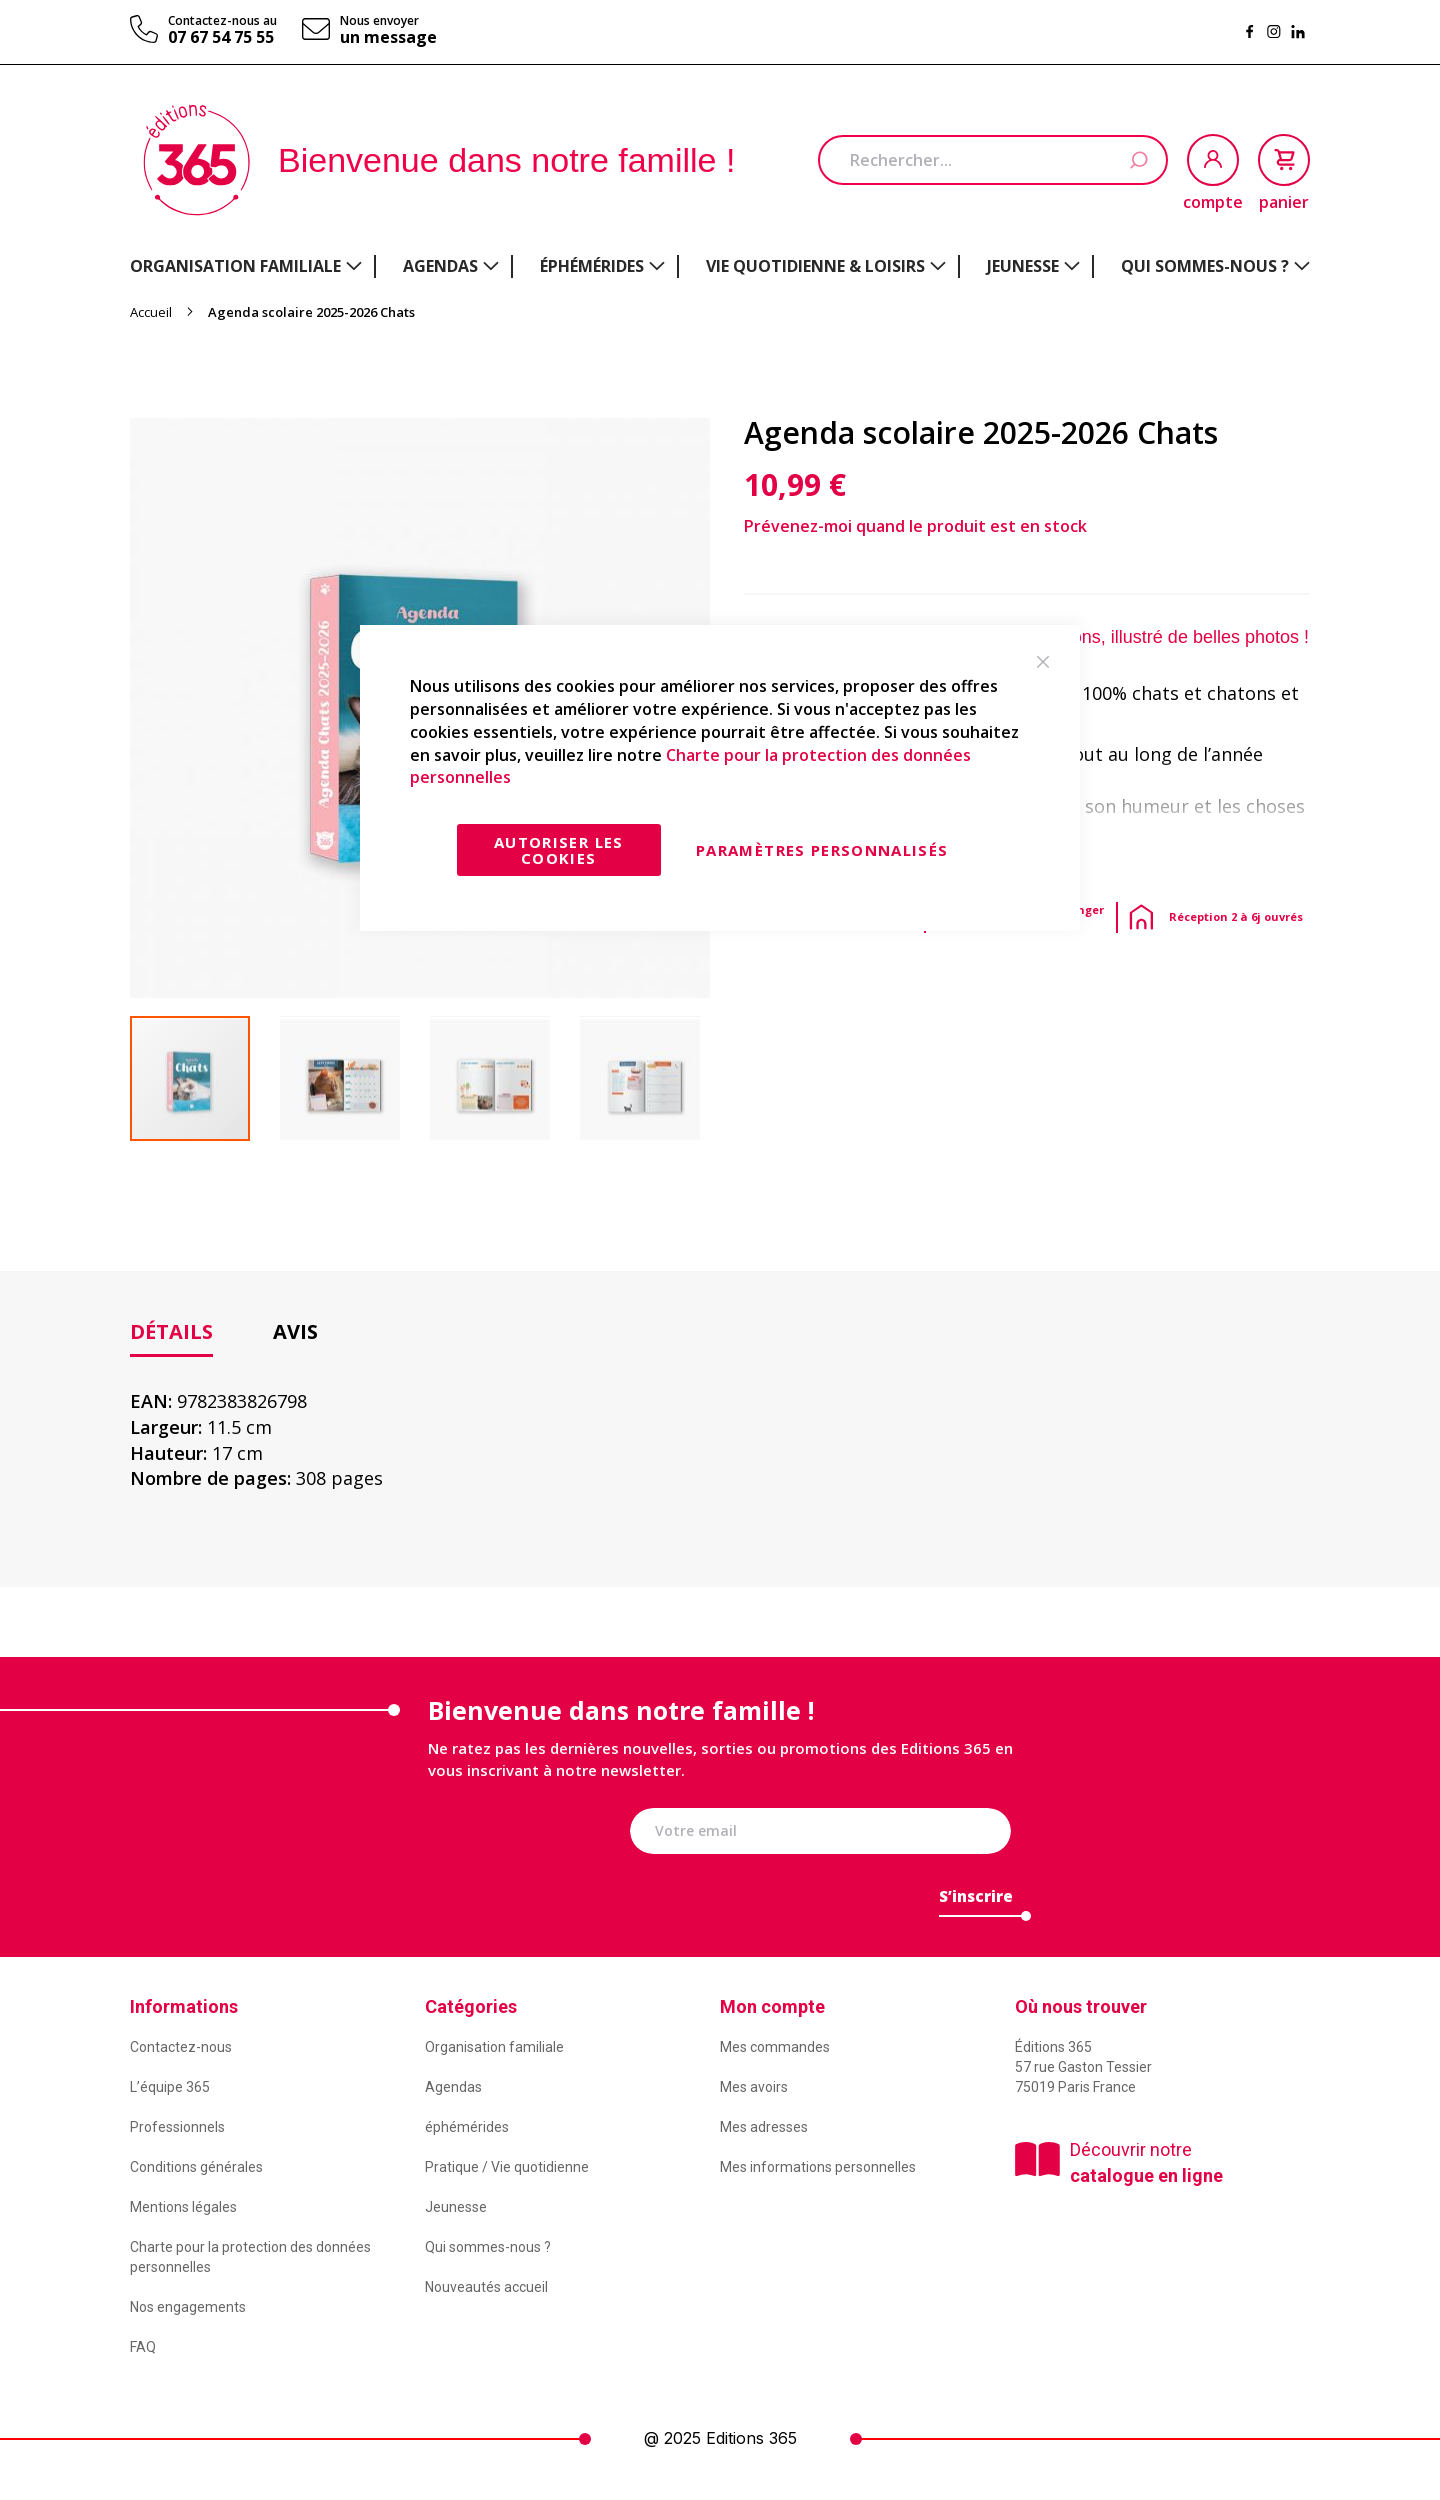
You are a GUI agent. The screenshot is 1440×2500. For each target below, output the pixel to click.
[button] (355, 1078)
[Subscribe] (976, 1901)
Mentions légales (183, 2207)
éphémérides (467, 2127)
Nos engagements (188, 2307)
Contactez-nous (181, 2047)
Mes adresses (764, 2127)
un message (388, 37)
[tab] (171, 1332)
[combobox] (993, 160)
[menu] (720, 266)
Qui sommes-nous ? (488, 2247)
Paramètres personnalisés (822, 850)
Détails (171, 1331)
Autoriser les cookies (559, 850)
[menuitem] (246, 266)
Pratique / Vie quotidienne (507, 2167)
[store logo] (196, 160)
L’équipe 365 (170, 2087)
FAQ (143, 2347)
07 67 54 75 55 (221, 37)
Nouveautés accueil (486, 2287)
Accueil (151, 312)
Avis (295, 1331)
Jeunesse (456, 2207)
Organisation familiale (494, 2047)
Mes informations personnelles (818, 2167)
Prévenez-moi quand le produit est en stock (915, 526)
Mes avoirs (754, 2087)
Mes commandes (775, 2047)
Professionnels (177, 2127)
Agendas (453, 2087)
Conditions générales (196, 2167)
